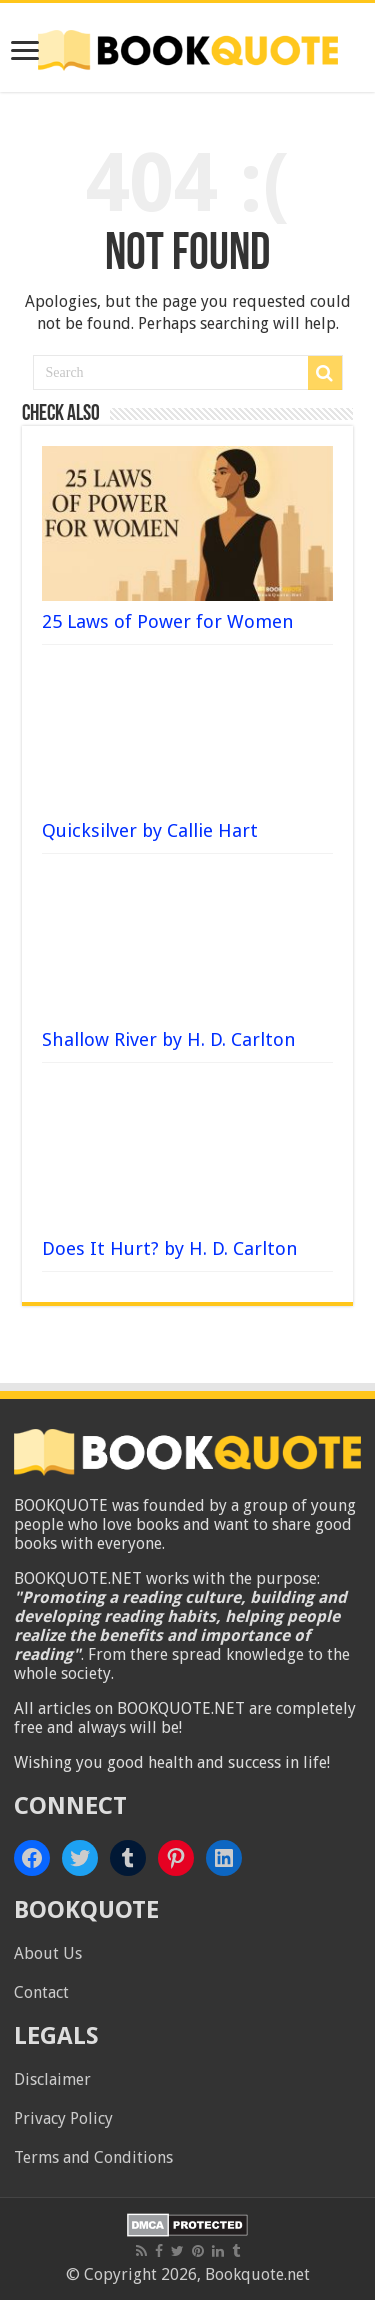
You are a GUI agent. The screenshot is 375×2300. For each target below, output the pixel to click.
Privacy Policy (63, 2118)
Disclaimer (52, 2079)
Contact (41, 1992)
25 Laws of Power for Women (168, 621)
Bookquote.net (257, 2274)
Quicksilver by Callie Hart (150, 830)
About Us (48, 1953)
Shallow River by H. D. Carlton (169, 1039)
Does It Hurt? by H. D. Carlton (170, 1248)
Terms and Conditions (93, 2157)
